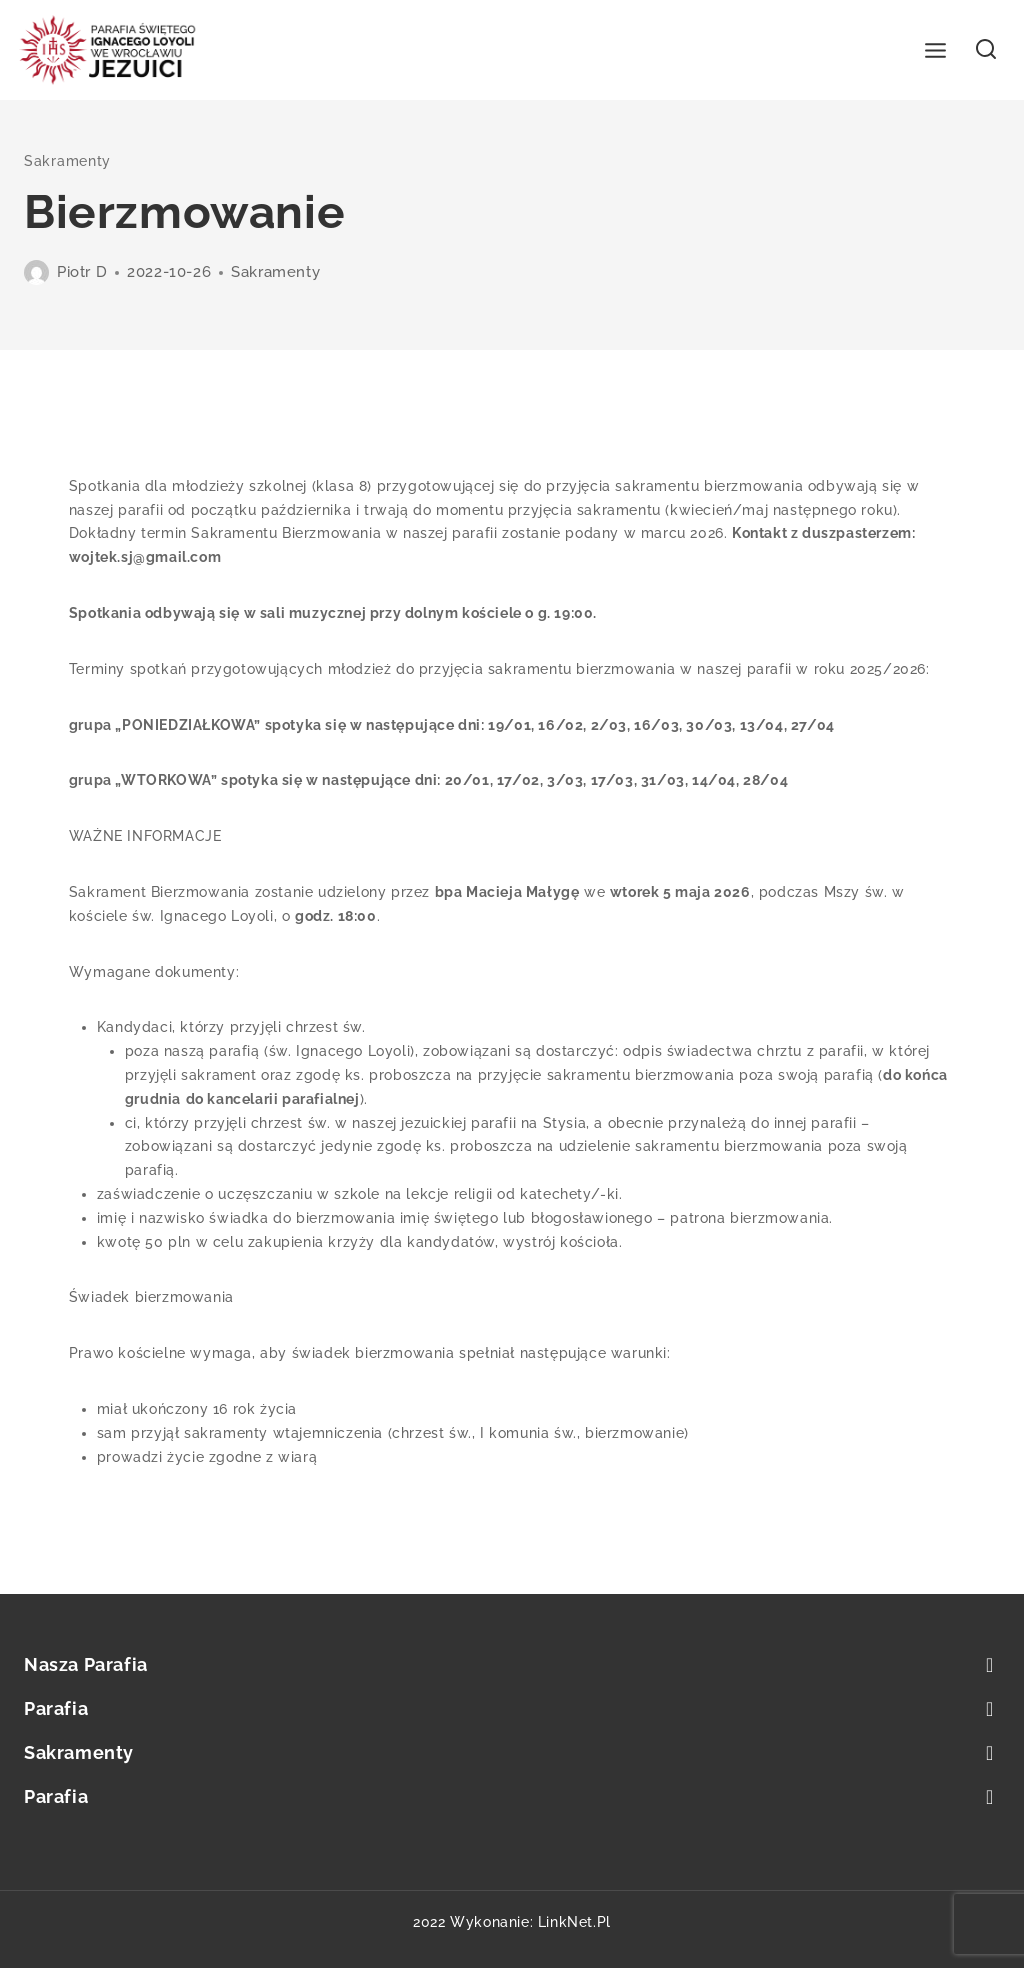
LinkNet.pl (574, 1922)
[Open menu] (936, 50)
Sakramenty (67, 161)
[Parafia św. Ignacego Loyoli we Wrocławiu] (108, 50)
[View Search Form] (986, 50)
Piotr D (82, 272)
